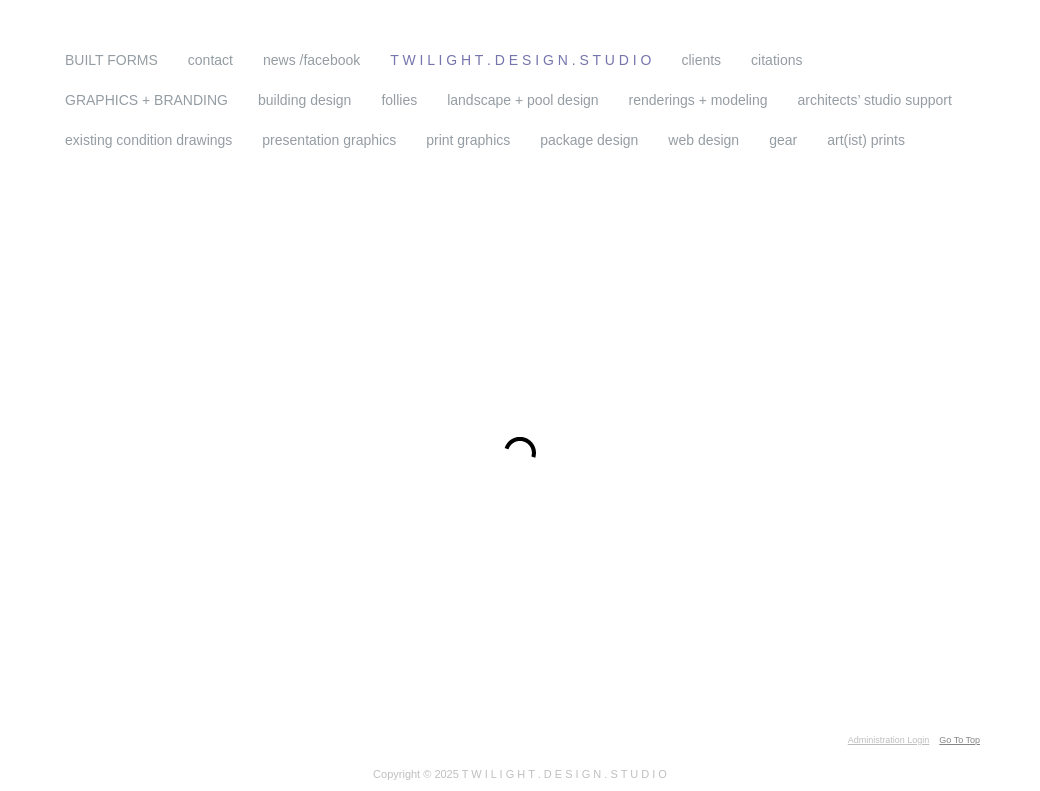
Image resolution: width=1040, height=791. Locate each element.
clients (701, 60)
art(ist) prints (866, 140)
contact (210, 60)
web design (703, 140)
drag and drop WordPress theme (327, 740)
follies (399, 100)
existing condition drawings (148, 140)
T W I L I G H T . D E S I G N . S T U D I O (362, 37)
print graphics (468, 140)
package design (589, 140)
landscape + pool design (522, 100)
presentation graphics (329, 140)
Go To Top (959, 740)
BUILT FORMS (111, 60)
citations (776, 60)
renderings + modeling (698, 100)
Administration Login (889, 740)
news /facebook (311, 60)
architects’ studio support (875, 100)
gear (783, 140)
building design (304, 100)
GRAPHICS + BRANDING (146, 100)
